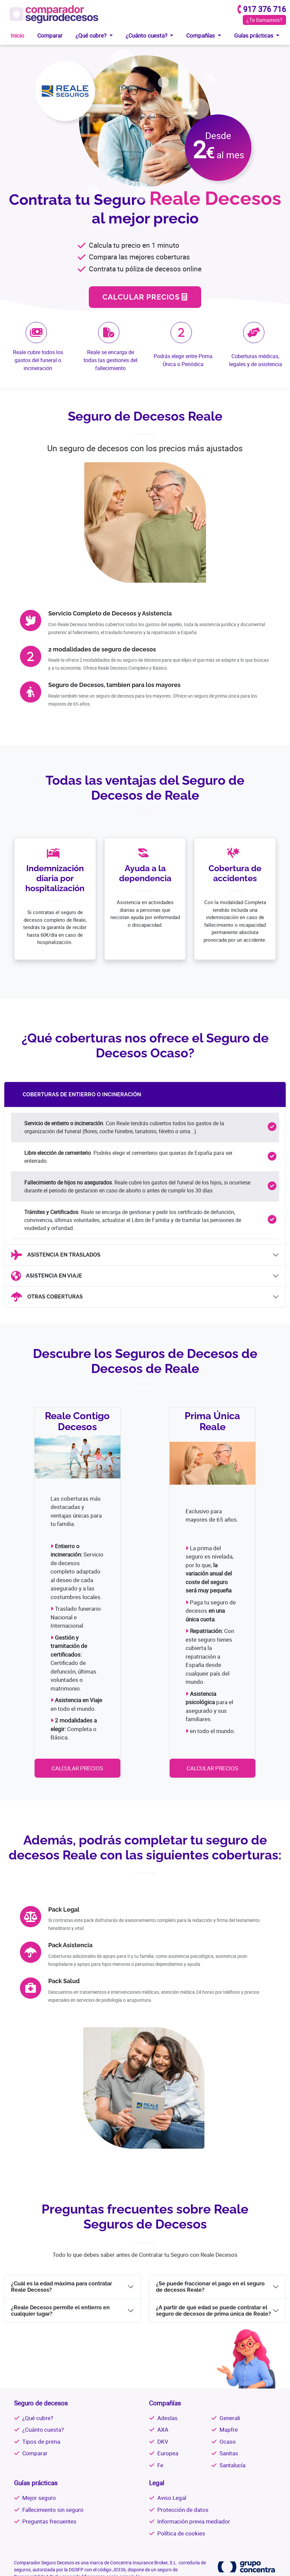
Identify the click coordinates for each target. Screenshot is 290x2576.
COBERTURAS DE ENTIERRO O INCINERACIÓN (74, 1095)
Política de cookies (181, 2533)
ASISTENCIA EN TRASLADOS (55, 1255)
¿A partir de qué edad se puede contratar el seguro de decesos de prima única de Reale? (213, 2310)
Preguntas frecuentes (49, 2521)
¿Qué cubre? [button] (91, 35)
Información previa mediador (193, 2521)
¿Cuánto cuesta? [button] (147, 35)
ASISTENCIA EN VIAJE (46, 1276)
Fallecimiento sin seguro (52, 2509)
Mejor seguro (39, 2498)
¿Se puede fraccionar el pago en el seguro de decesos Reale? (210, 2286)
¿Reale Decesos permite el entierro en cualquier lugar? (60, 2310)
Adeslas (167, 2418)
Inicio (17, 35)
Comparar (50, 35)
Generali (229, 2418)
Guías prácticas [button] (254, 35)
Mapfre (228, 2429)
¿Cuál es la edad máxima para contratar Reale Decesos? (61, 2286)
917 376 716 (264, 9)
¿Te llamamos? (264, 20)
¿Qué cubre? (37, 2418)
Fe (160, 2465)
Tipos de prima (41, 2441)
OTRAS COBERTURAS (47, 1297)
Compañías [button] (201, 35)
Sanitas (228, 2453)
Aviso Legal (171, 2498)
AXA (162, 2429)
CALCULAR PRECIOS (145, 297)
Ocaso (227, 2441)
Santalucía (232, 2465)
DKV (162, 2441)
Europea (167, 2453)
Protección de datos (183, 2509)
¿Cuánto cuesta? (43, 2429)
